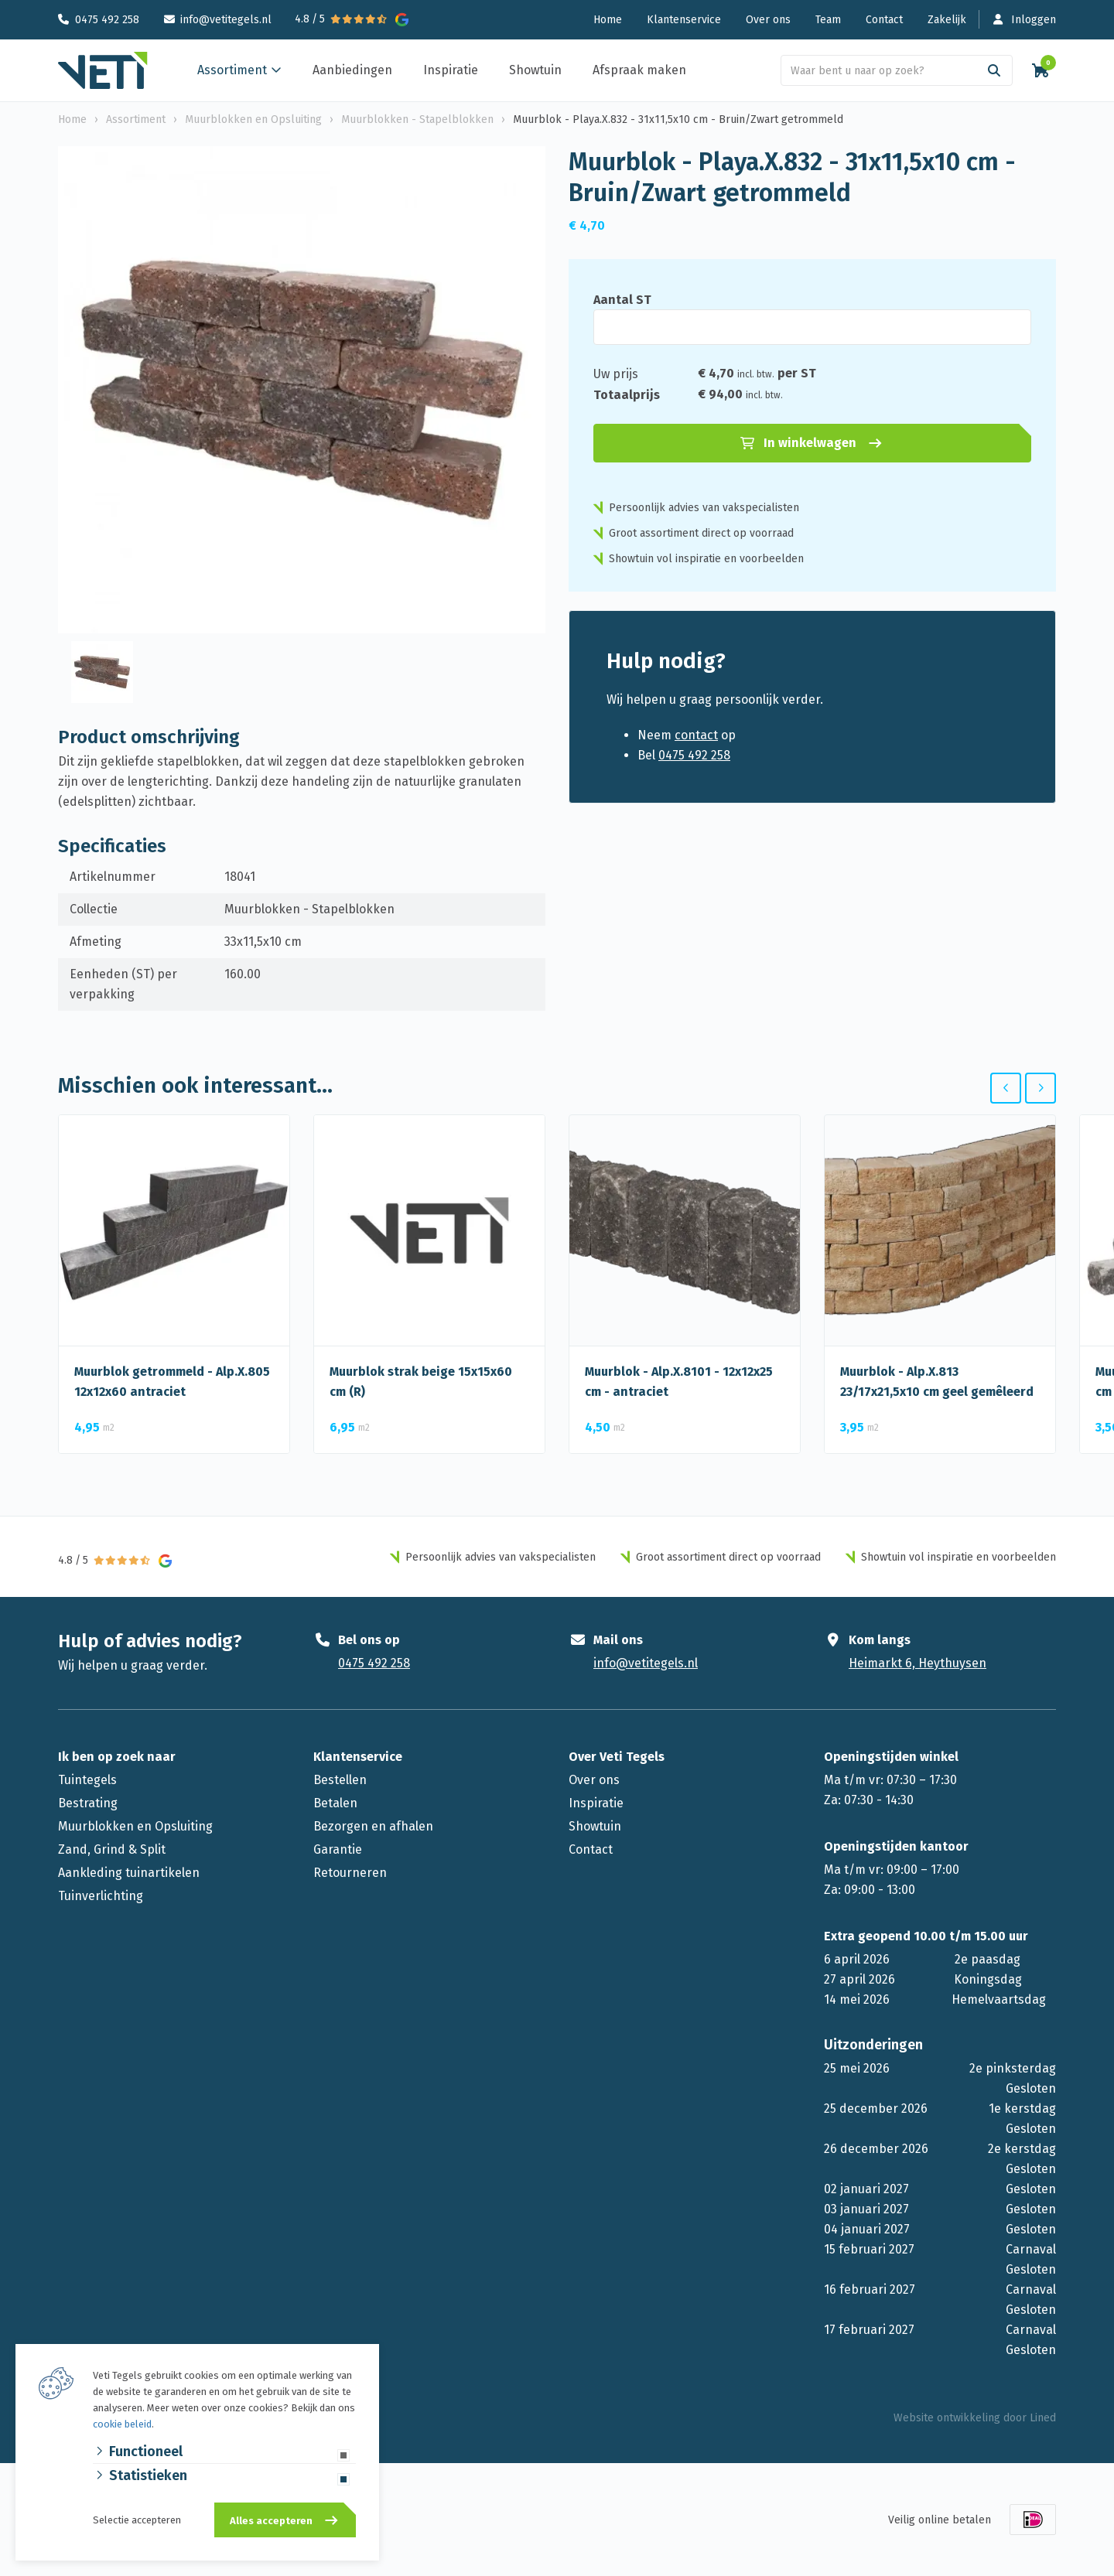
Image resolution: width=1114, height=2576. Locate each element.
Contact (884, 19)
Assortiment (232, 70)
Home (607, 19)
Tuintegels (87, 1779)
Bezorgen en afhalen (373, 1826)
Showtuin (535, 70)
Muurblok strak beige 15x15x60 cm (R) (421, 1381)
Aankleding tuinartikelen (129, 1872)
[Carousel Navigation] (1023, 1088)
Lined (1043, 2417)
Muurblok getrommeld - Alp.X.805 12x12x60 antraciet (172, 1381)
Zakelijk (947, 19)
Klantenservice (684, 19)
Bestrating (88, 1803)
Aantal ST (622, 299)
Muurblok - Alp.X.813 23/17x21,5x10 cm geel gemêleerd (937, 1381)
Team (828, 19)
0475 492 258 (107, 19)
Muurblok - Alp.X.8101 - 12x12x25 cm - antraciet (679, 1381)
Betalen (335, 1803)
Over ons (768, 19)
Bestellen (340, 1779)
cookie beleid (122, 2424)
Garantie (337, 1849)
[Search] (994, 70)
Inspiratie (450, 70)
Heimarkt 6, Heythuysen (917, 1663)
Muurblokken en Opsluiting (135, 1826)
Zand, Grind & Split (112, 1849)
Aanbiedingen (352, 70)
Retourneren (350, 1872)
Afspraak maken (639, 70)
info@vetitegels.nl (226, 19)
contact (696, 735)
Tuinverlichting (100, 1895)
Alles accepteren (271, 2521)
